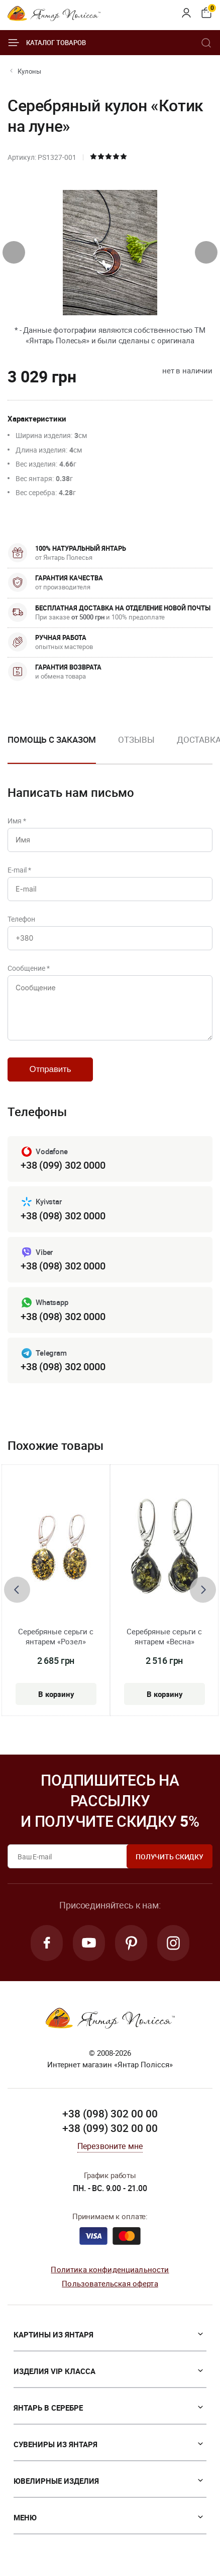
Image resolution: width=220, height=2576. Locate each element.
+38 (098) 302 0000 (63, 1215)
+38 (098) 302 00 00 (110, 2113)
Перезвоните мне (110, 2146)
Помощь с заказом (52, 739)
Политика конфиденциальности (110, 2269)
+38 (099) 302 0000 (63, 1165)
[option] (136, 748)
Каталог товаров (47, 43)
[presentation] (14, 252)
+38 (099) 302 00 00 (110, 2128)
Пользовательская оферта (110, 2283)
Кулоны (29, 71)
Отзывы (136, 739)
